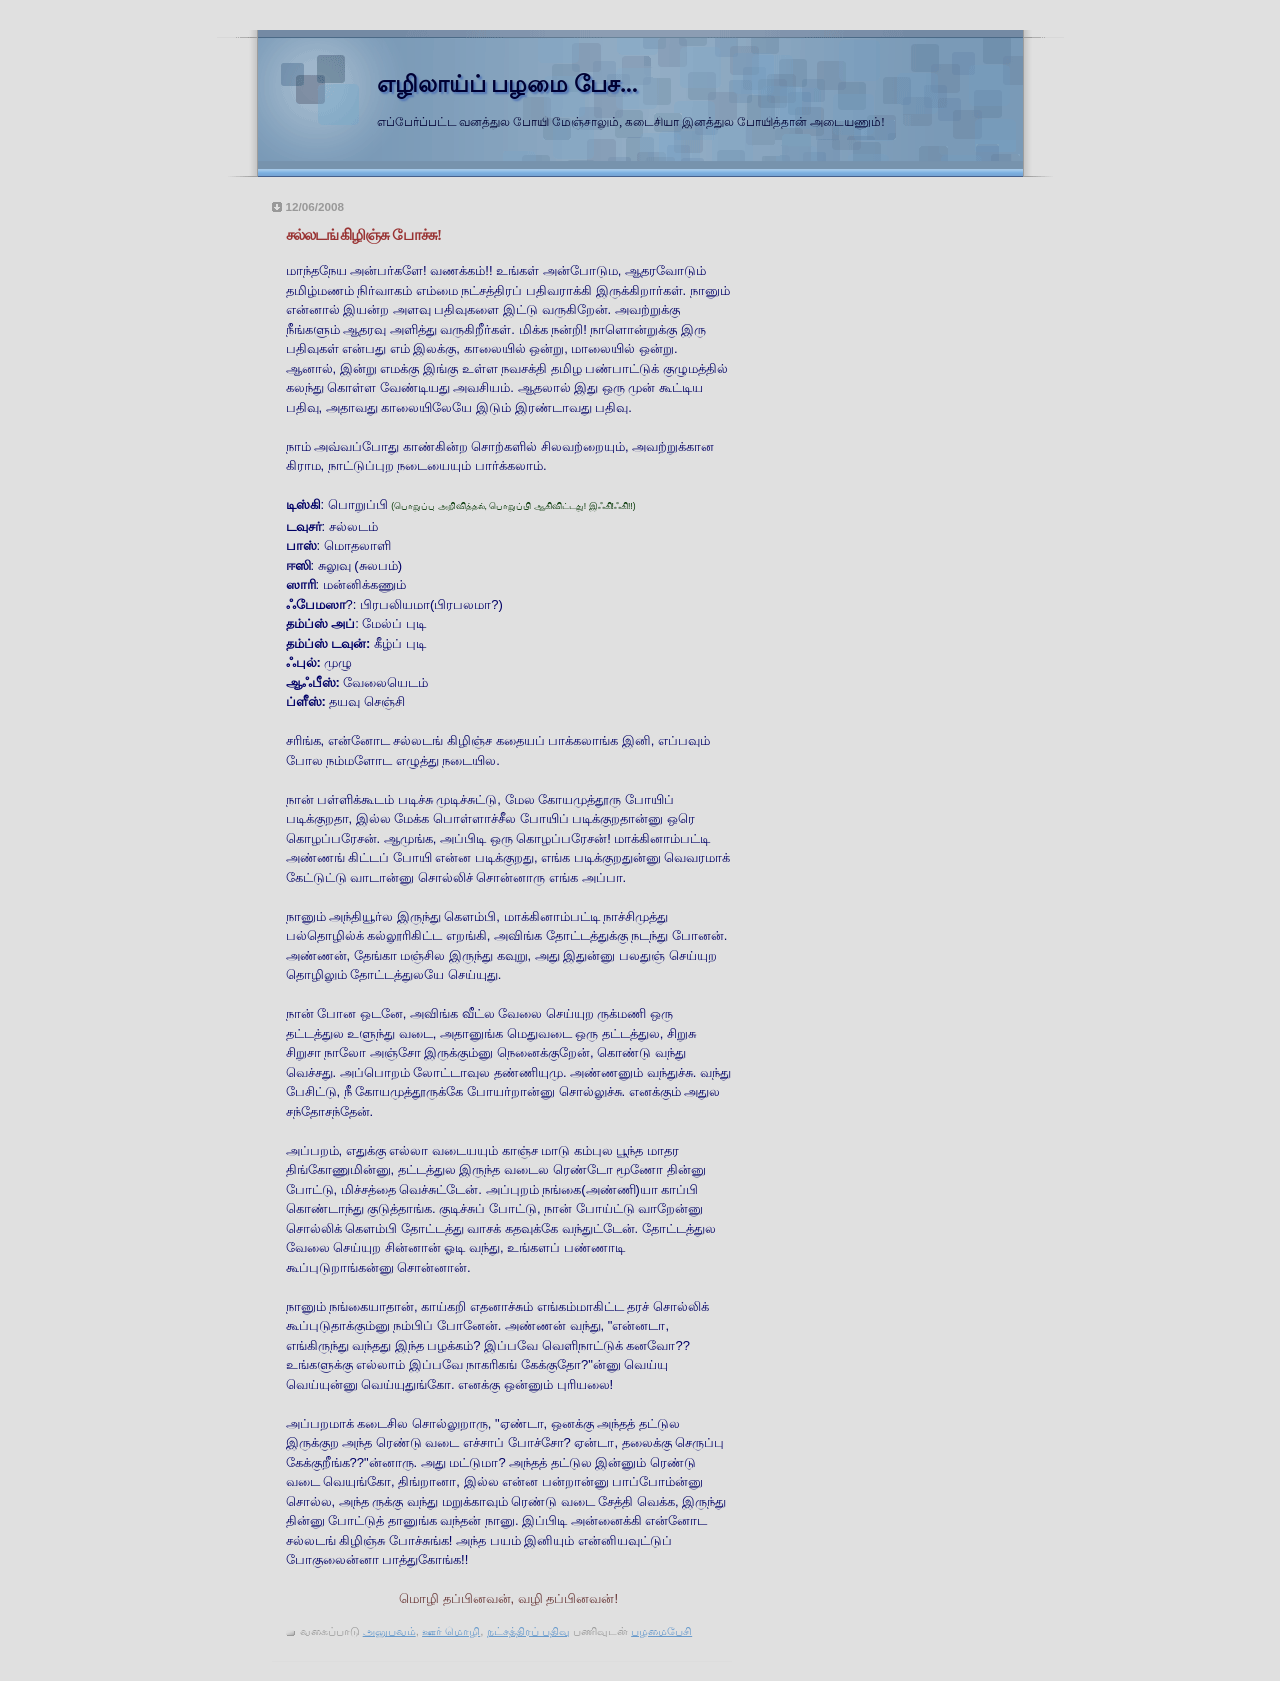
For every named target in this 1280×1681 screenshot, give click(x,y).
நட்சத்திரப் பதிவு (528, 1631)
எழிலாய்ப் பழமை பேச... (507, 84)
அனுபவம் (389, 1631)
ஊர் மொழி (451, 1631)
